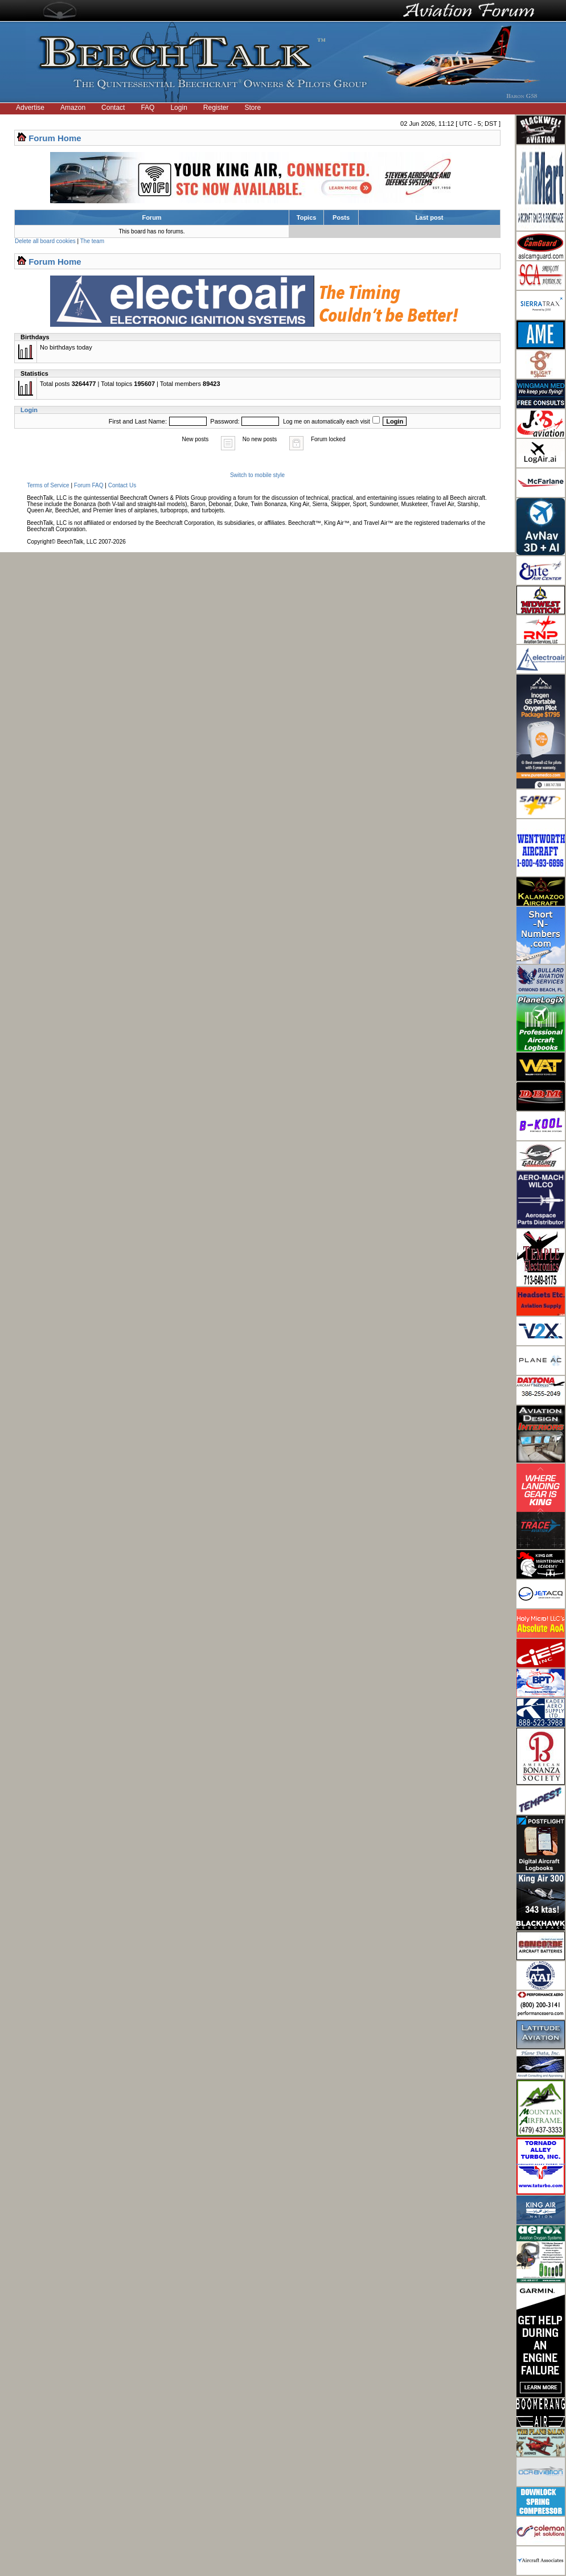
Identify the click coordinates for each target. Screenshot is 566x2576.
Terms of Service (48, 485)
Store (253, 108)
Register (216, 108)
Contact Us (122, 485)
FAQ (147, 108)
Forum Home (54, 138)
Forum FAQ (89, 485)
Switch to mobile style (257, 475)
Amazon (72, 108)
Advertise (30, 108)
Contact (113, 108)
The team (92, 241)
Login (178, 108)
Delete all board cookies (45, 241)
